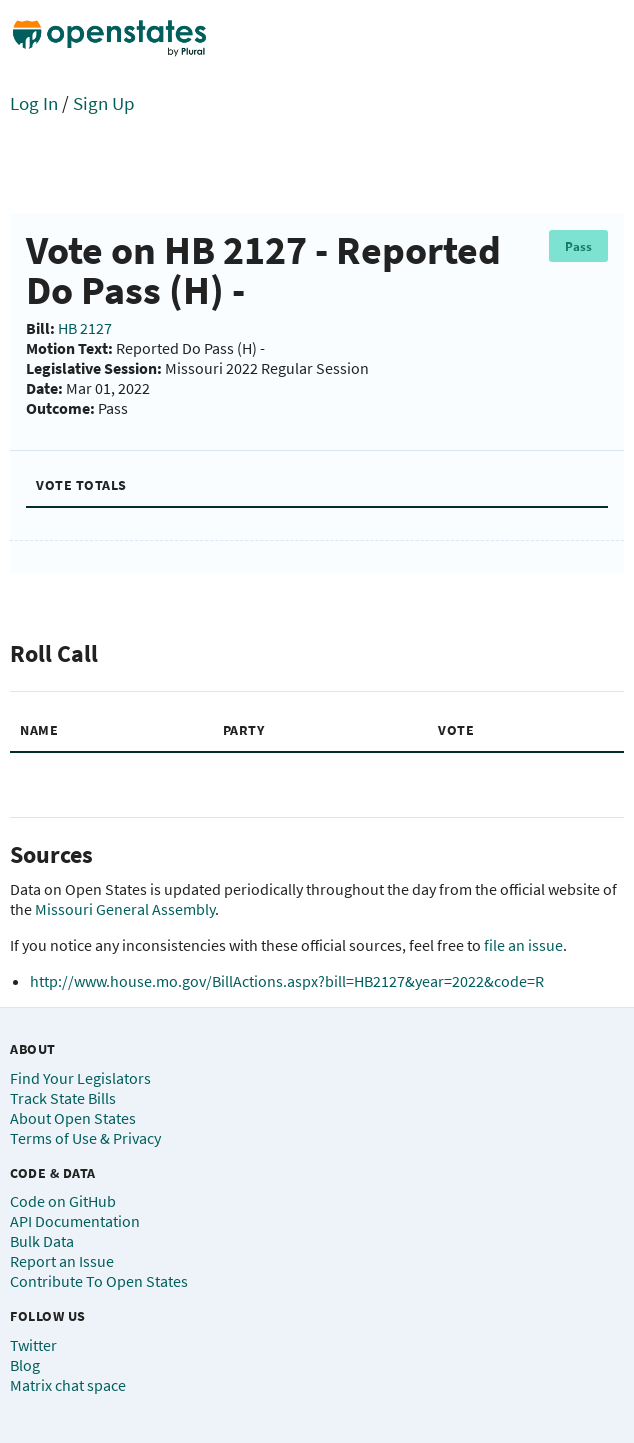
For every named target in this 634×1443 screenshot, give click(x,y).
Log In (34, 103)
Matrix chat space (68, 1385)
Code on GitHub (63, 1201)
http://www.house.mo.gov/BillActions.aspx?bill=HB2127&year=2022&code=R (287, 981)
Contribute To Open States (99, 1281)
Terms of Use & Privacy (85, 1138)
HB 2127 (85, 328)
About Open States (73, 1118)
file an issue (523, 945)
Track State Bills (63, 1098)
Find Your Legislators (80, 1078)
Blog (25, 1365)
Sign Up (104, 103)
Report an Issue (62, 1261)
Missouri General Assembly (125, 909)
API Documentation (75, 1221)
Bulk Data (42, 1241)
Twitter (33, 1345)
